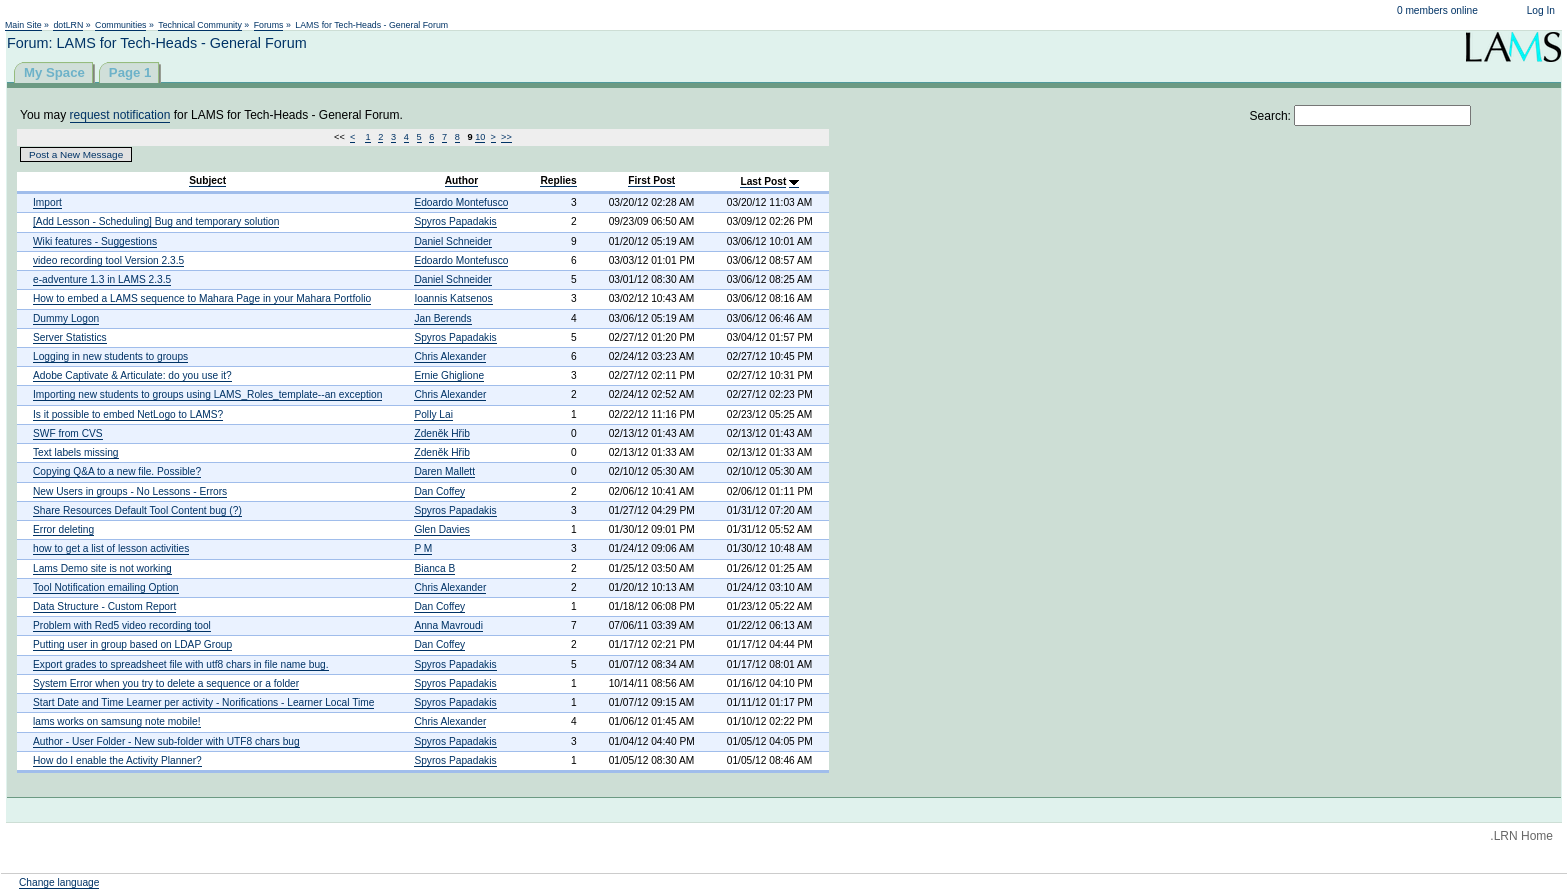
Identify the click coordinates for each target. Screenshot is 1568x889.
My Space (54, 72)
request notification (120, 115)
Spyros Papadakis (455, 221)
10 (480, 137)
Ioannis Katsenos (453, 298)
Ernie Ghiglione (449, 375)
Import (47, 202)
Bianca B (434, 568)
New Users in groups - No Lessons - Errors (130, 491)
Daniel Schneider (453, 241)
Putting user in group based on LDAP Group (132, 644)
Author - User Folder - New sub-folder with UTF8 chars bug (166, 741)
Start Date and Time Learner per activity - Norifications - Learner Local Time (203, 702)
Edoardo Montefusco (461, 202)
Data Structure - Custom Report (104, 606)
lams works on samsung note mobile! (117, 721)
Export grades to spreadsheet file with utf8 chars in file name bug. (181, 664)
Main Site (23, 25)
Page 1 (130, 72)
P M (423, 548)
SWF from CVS (68, 433)
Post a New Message (76, 154)
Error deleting (63, 529)
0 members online (1437, 10)
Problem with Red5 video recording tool (122, 625)
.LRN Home (1521, 836)
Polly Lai (433, 414)
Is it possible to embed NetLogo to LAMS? (128, 414)
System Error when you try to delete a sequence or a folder (166, 683)
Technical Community (200, 25)
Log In (1541, 10)
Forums (269, 25)
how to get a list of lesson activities (111, 548)
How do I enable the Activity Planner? (117, 760)
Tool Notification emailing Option (106, 587)
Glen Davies (442, 529)
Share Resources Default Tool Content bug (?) (137, 510)
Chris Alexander (450, 356)
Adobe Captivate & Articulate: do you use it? (132, 375)
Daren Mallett (444, 471)
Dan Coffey (439, 491)
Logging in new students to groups (110, 356)
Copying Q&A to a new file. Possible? (117, 471)
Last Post (763, 181)
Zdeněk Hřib (442, 433)
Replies (558, 180)
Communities (120, 25)
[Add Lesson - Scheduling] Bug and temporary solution (156, 221)
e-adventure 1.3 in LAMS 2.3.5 (102, 279)
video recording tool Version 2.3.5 (108, 260)
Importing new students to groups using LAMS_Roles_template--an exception (207, 394)
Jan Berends (442, 318)
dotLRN (68, 25)
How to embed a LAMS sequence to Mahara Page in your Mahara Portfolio (202, 298)
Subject (207, 180)
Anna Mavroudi (448, 625)
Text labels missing (76, 452)
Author (461, 180)
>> (506, 137)
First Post (651, 180)
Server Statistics (70, 337)
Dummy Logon (66, 318)
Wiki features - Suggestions (95, 241)
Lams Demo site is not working (102, 568)
